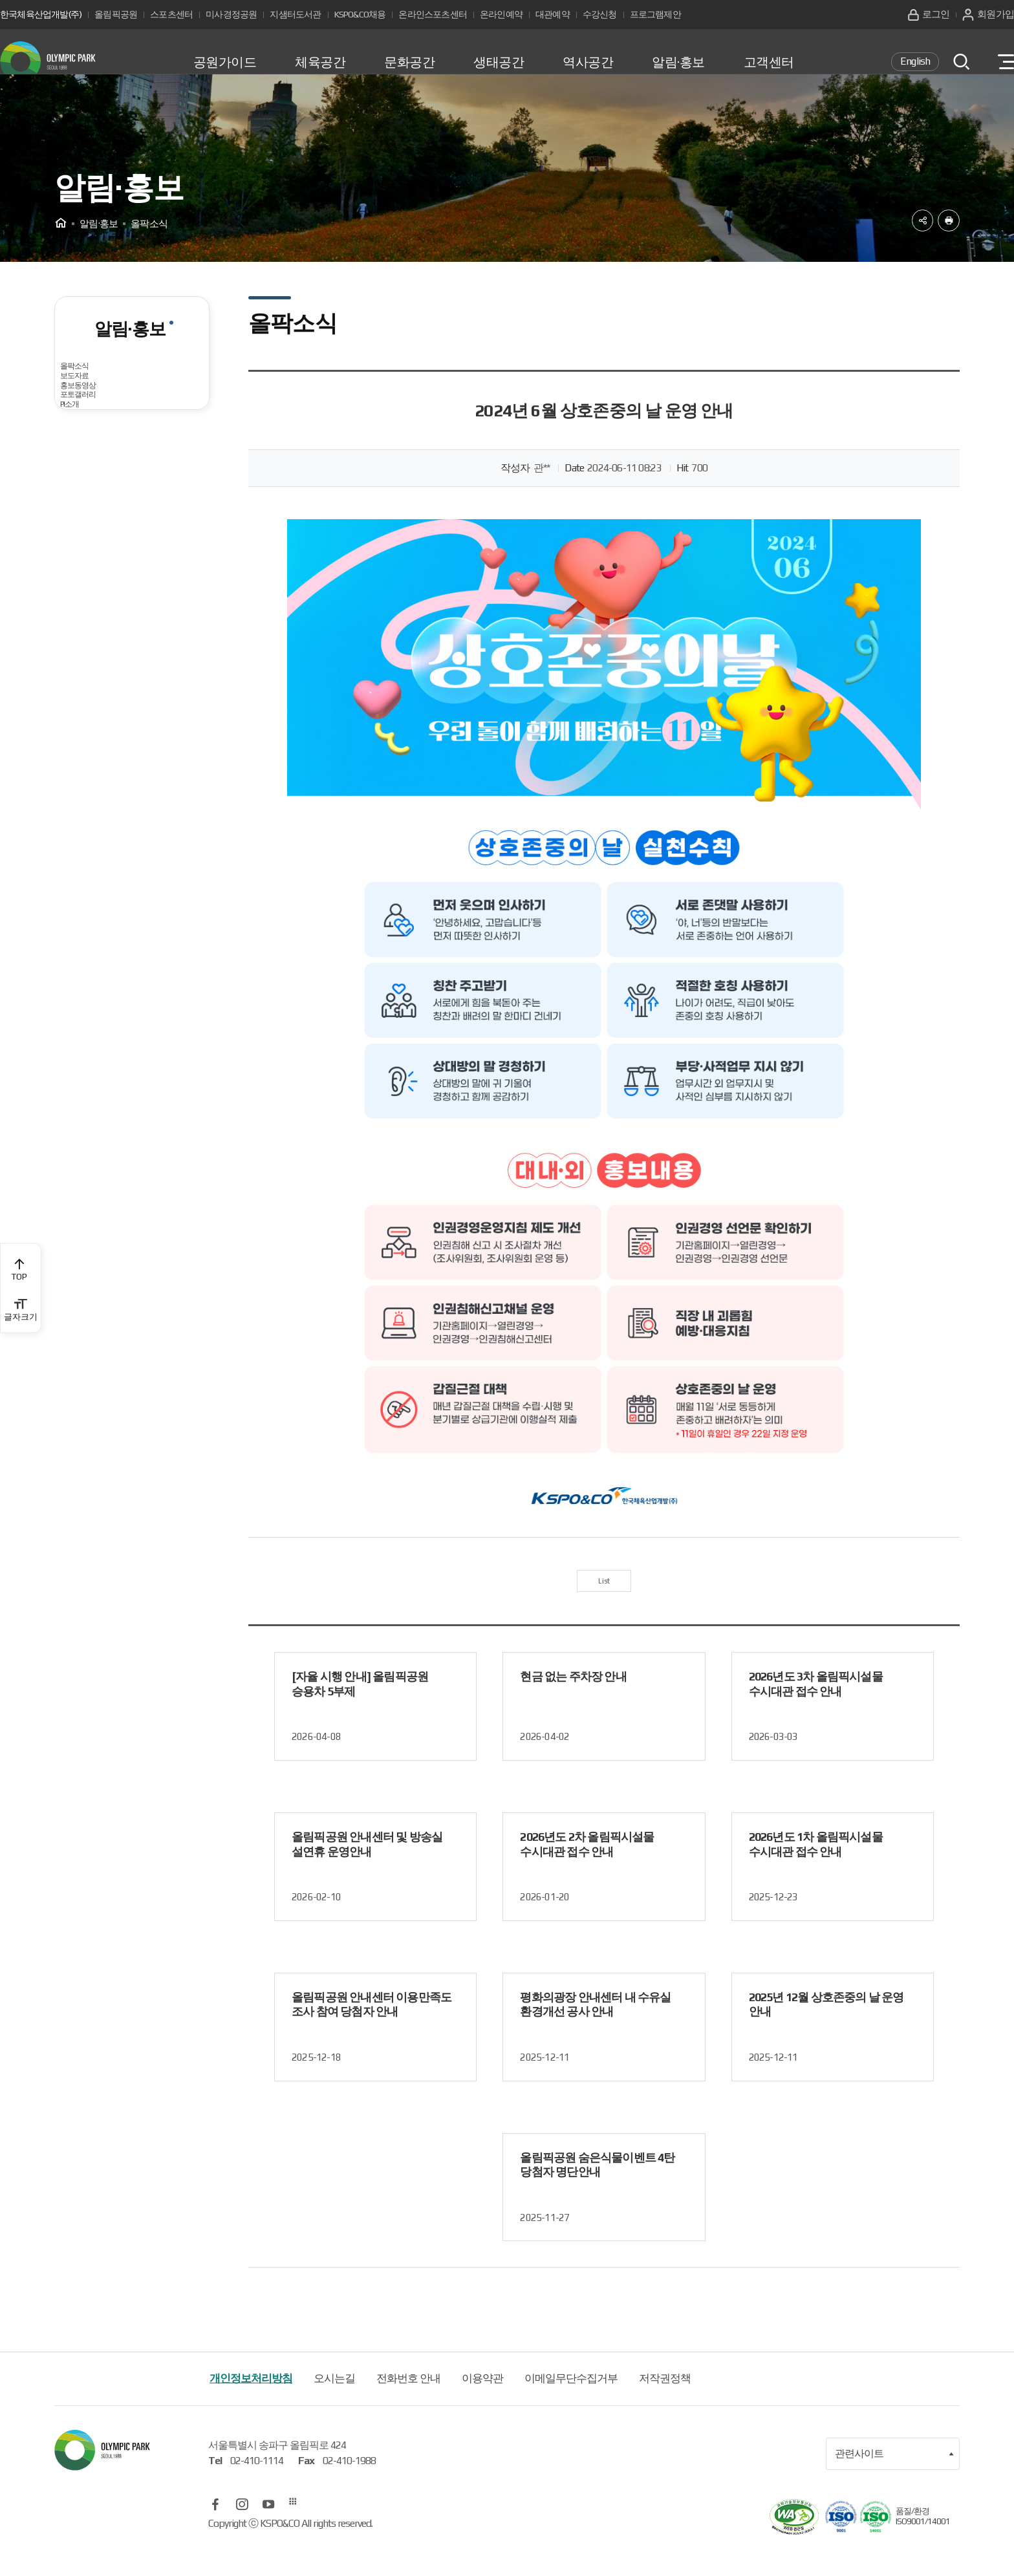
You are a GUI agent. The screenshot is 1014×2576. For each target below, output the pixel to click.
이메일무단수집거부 (571, 2407)
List (604, 1604)
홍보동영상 (95, 477)
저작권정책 (665, 2407)
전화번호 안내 (408, 2407)
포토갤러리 (95, 517)
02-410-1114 (256, 2489)
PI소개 (83, 556)
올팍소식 (90, 400)
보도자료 (90, 439)
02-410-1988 (349, 2489)
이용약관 (482, 2407)
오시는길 (334, 2407)
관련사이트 (894, 2482)
